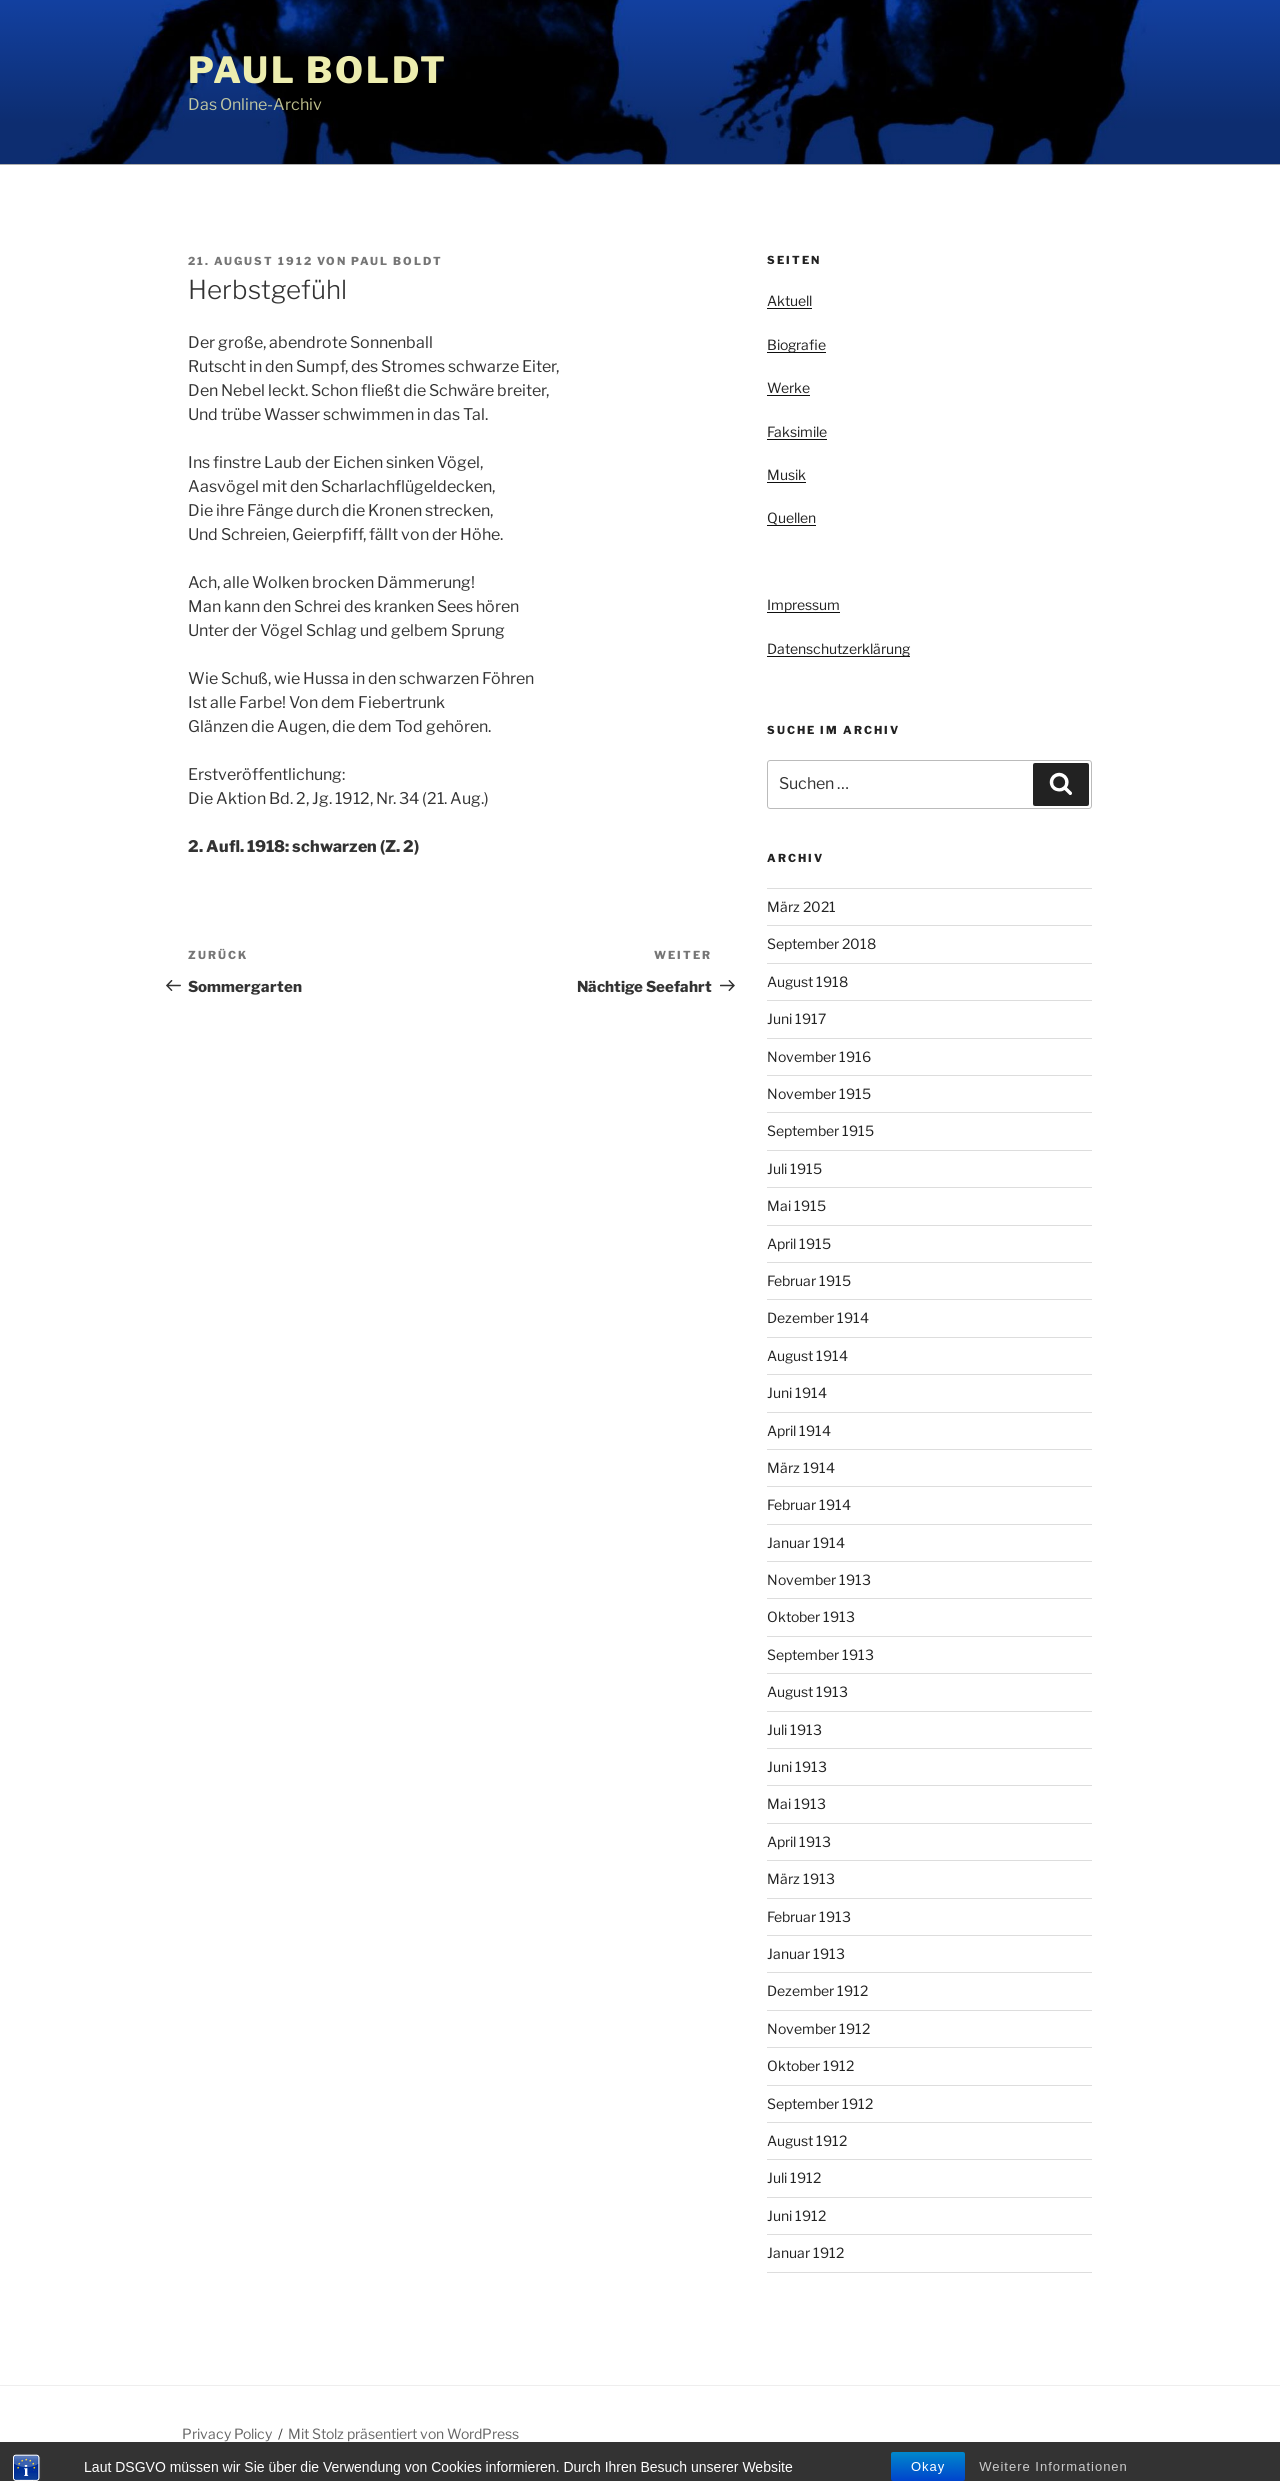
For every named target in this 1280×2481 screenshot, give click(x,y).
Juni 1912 (796, 2215)
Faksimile (797, 431)
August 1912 (807, 2140)
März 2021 (801, 906)
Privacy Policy (227, 2433)
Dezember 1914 (818, 1317)
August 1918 (807, 981)
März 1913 (801, 1878)
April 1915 (799, 1243)
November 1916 (819, 1056)
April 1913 (799, 1841)
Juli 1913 (794, 1729)
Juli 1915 (794, 1168)
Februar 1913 (809, 1916)
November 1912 (818, 2028)
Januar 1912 (805, 2252)
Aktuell (789, 300)
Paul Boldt (318, 70)
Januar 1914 (806, 1542)
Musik (786, 474)
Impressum (803, 604)
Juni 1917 (796, 1018)
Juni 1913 (797, 1766)
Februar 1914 (809, 1504)
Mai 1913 (796, 1803)
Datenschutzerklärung (838, 648)
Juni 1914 (797, 1392)
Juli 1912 (794, 2177)
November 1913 (819, 1579)
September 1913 (820, 1654)
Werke (788, 387)
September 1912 (820, 2103)
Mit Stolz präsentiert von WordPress (403, 2433)
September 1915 (820, 1130)
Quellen (791, 517)
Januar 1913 (806, 1953)
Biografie (796, 344)
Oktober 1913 (811, 1616)
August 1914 (807, 1355)
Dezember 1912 (817, 1990)
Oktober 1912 (810, 2065)
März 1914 (801, 1467)
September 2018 (821, 943)
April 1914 (799, 1430)
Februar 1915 (809, 1280)
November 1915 (819, 1093)
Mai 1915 (796, 1205)
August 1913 (807, 1691)
